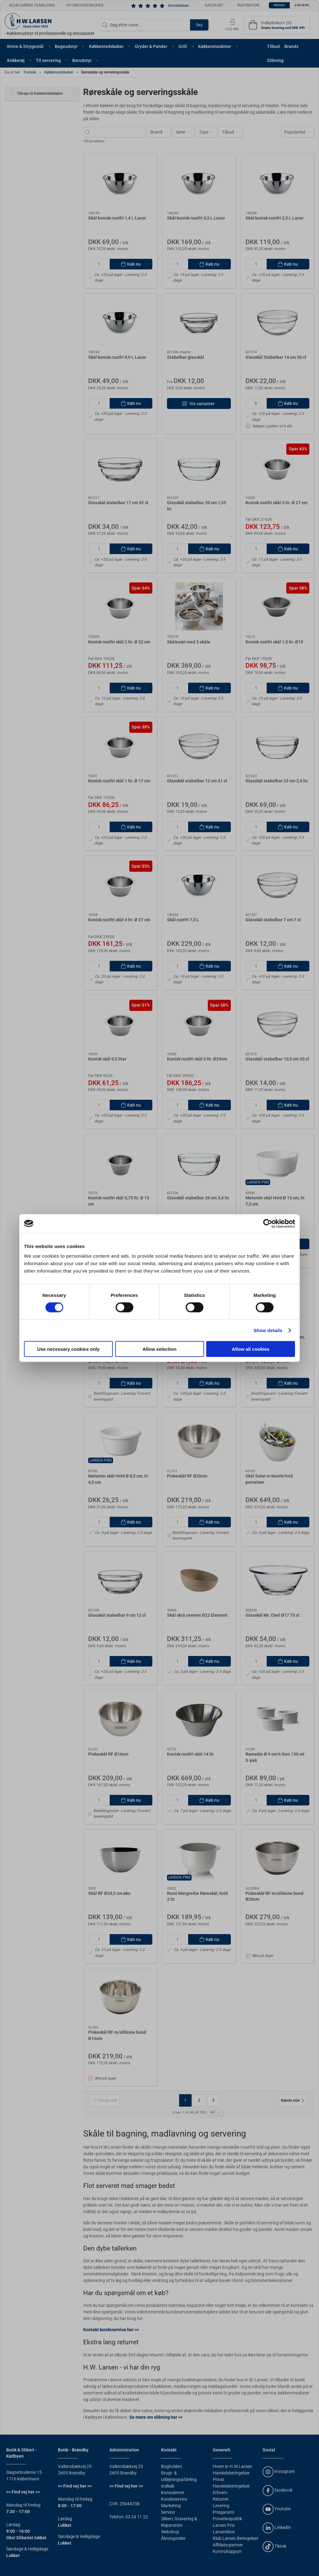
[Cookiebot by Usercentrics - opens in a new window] (267, 1223)
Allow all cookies (250, 1349)
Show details (268, 1330)
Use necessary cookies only (68, 1349)
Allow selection (159, 1349)
